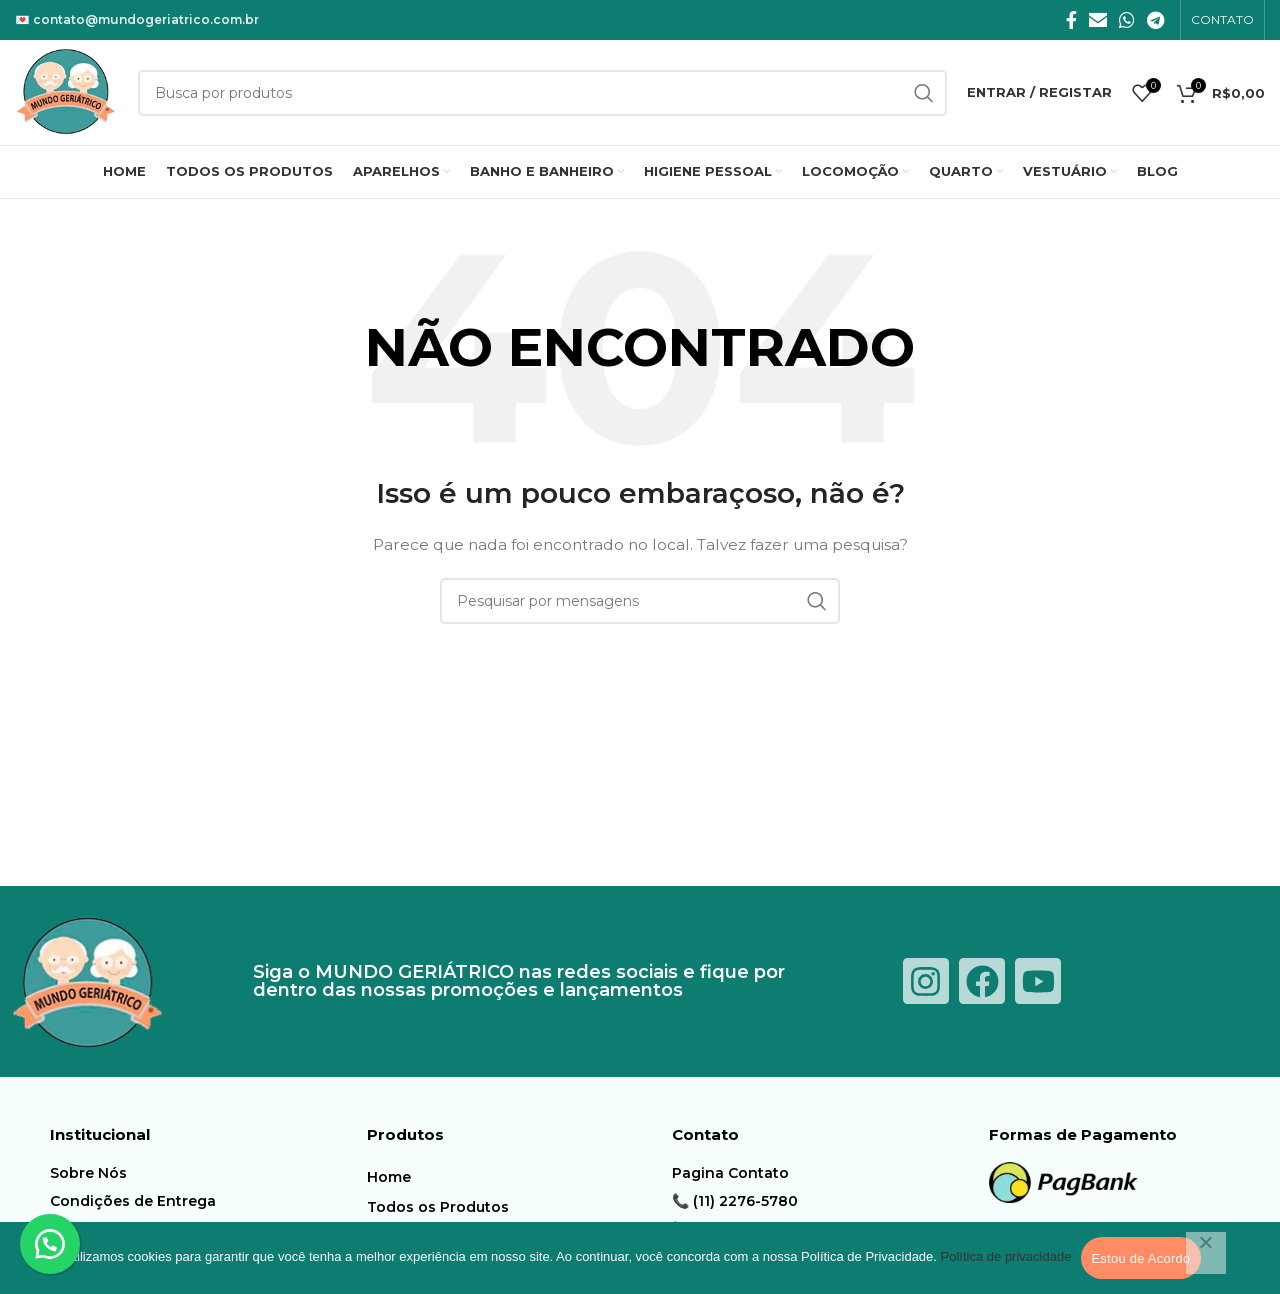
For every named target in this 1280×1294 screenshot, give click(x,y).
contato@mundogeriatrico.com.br (146, 19)
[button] (50, 1244)
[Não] (1206, 1253)
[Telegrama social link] (1155, 20)
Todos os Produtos (438, 1207)
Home (389, 1177)
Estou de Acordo (1140, 1258)
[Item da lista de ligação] (203, 1173)
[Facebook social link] (1071, 20)
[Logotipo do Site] (66, 91)
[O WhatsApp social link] (1127, 20)
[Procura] (640, 601)
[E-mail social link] (1098, 20)
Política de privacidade (1006, 1256)
